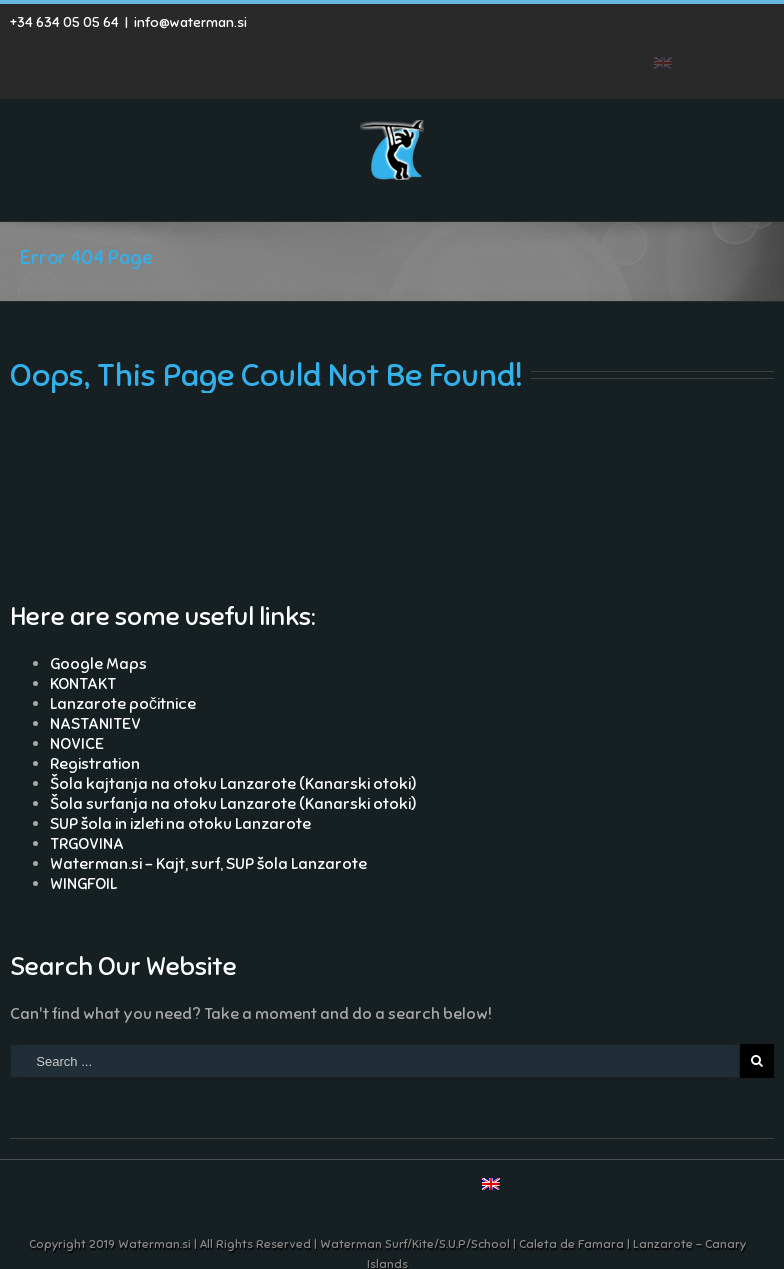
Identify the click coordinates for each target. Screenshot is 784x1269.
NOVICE (77, 744)
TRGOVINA (87, 844)
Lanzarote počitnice (123, 704)
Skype (741, 34)
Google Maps (98, 664)
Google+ (698, 34)
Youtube (653, 37)
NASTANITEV (95, 724)
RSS (612, 31)
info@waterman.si (190, 22)
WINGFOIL (83, 884)
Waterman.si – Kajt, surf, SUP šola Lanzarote (208, 864)
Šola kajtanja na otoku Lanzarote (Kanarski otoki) (233, 784)
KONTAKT (83, 684)
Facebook (578, 33)
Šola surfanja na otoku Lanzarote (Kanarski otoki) (233, 804)
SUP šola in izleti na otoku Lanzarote (180, 824)
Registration (95, 764)
